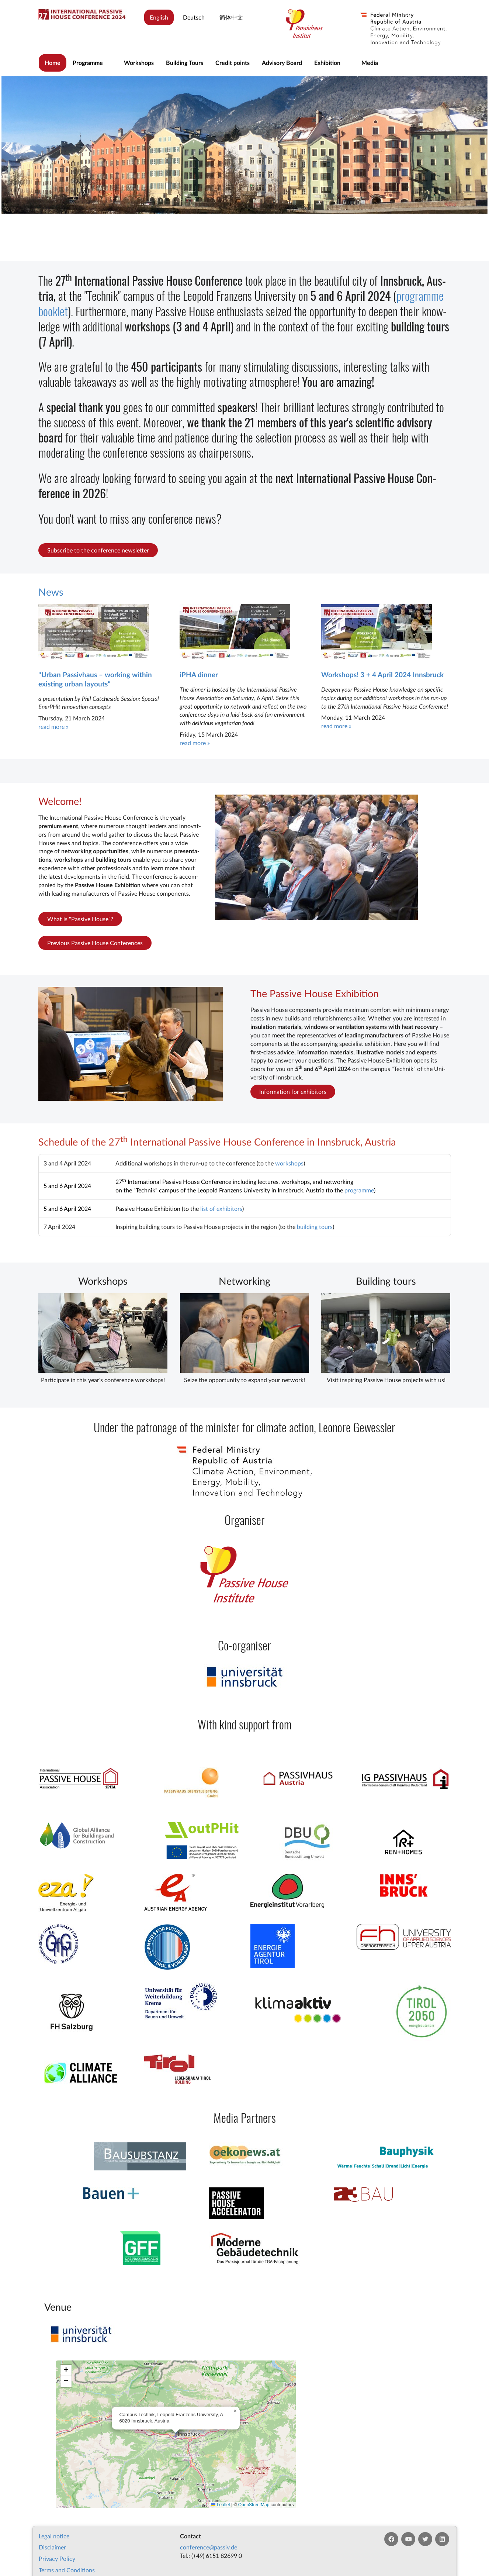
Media (369, 62)
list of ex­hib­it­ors (221, 1208)
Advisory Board (282, 62)
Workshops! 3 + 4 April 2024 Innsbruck (382, 674)
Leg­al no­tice (54, 2535)
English (159, 17)
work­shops (289, 1163)
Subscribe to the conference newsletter (98, 550)
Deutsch (194, 17)
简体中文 (231, 17)
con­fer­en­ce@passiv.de (208, 2547)
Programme (88, 62)
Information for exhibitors (292, 1091)
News (50, 592)
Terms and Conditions (67, 2569)
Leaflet (220, 2504)
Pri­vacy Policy (57, 2558)
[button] (235, 2411)
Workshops (139, 62)
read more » (53, 726)
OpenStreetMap (254, 2504)
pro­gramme (359, 1190)
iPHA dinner (199, 674)
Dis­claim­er (52, 2547)
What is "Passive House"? (80, 918)
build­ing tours (315, 1226)
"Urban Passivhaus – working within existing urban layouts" (95, 679)
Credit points (232, 62)
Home (52, 62)
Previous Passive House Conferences (95, 942)
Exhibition (327, 62)
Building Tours (184, 62)
